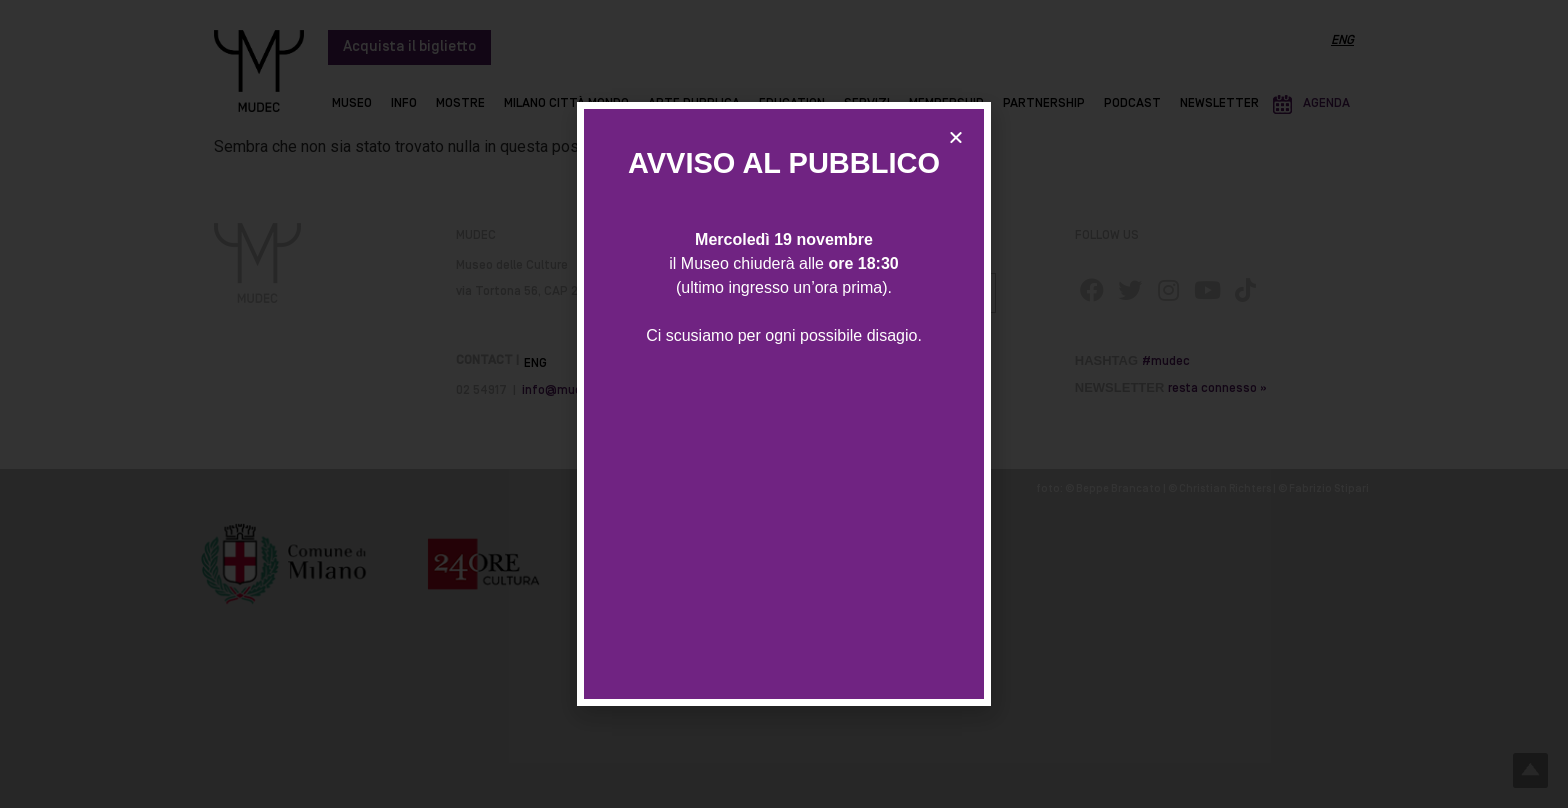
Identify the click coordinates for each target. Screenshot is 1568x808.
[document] (784, 404)
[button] (956, 137)
